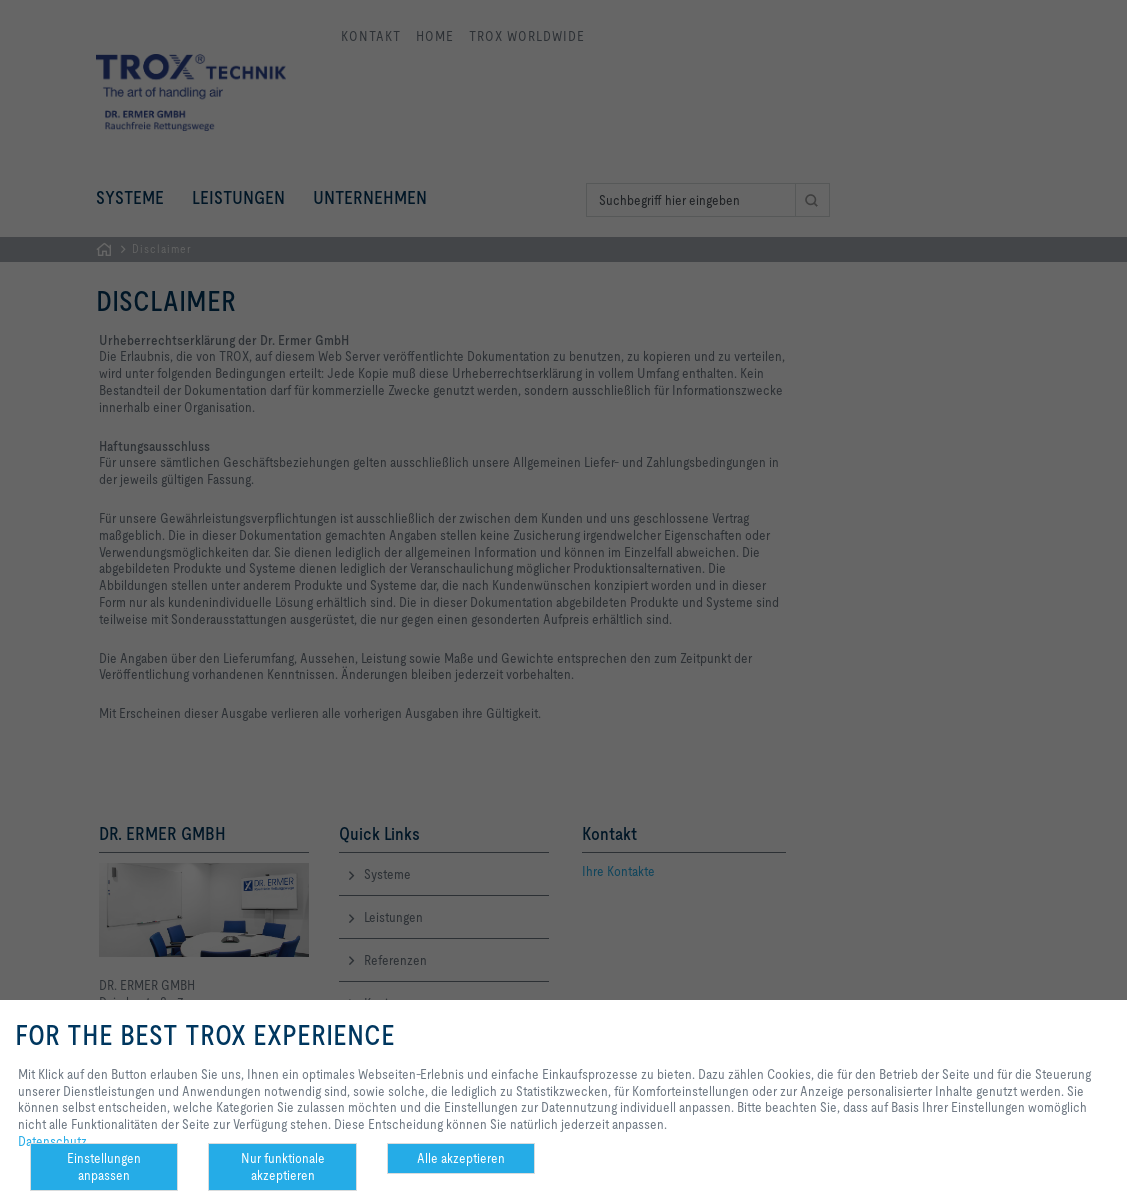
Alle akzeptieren (461, 1158)
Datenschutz (52, 1141)
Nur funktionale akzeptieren (283, 1166)
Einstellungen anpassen (104, 1166)
